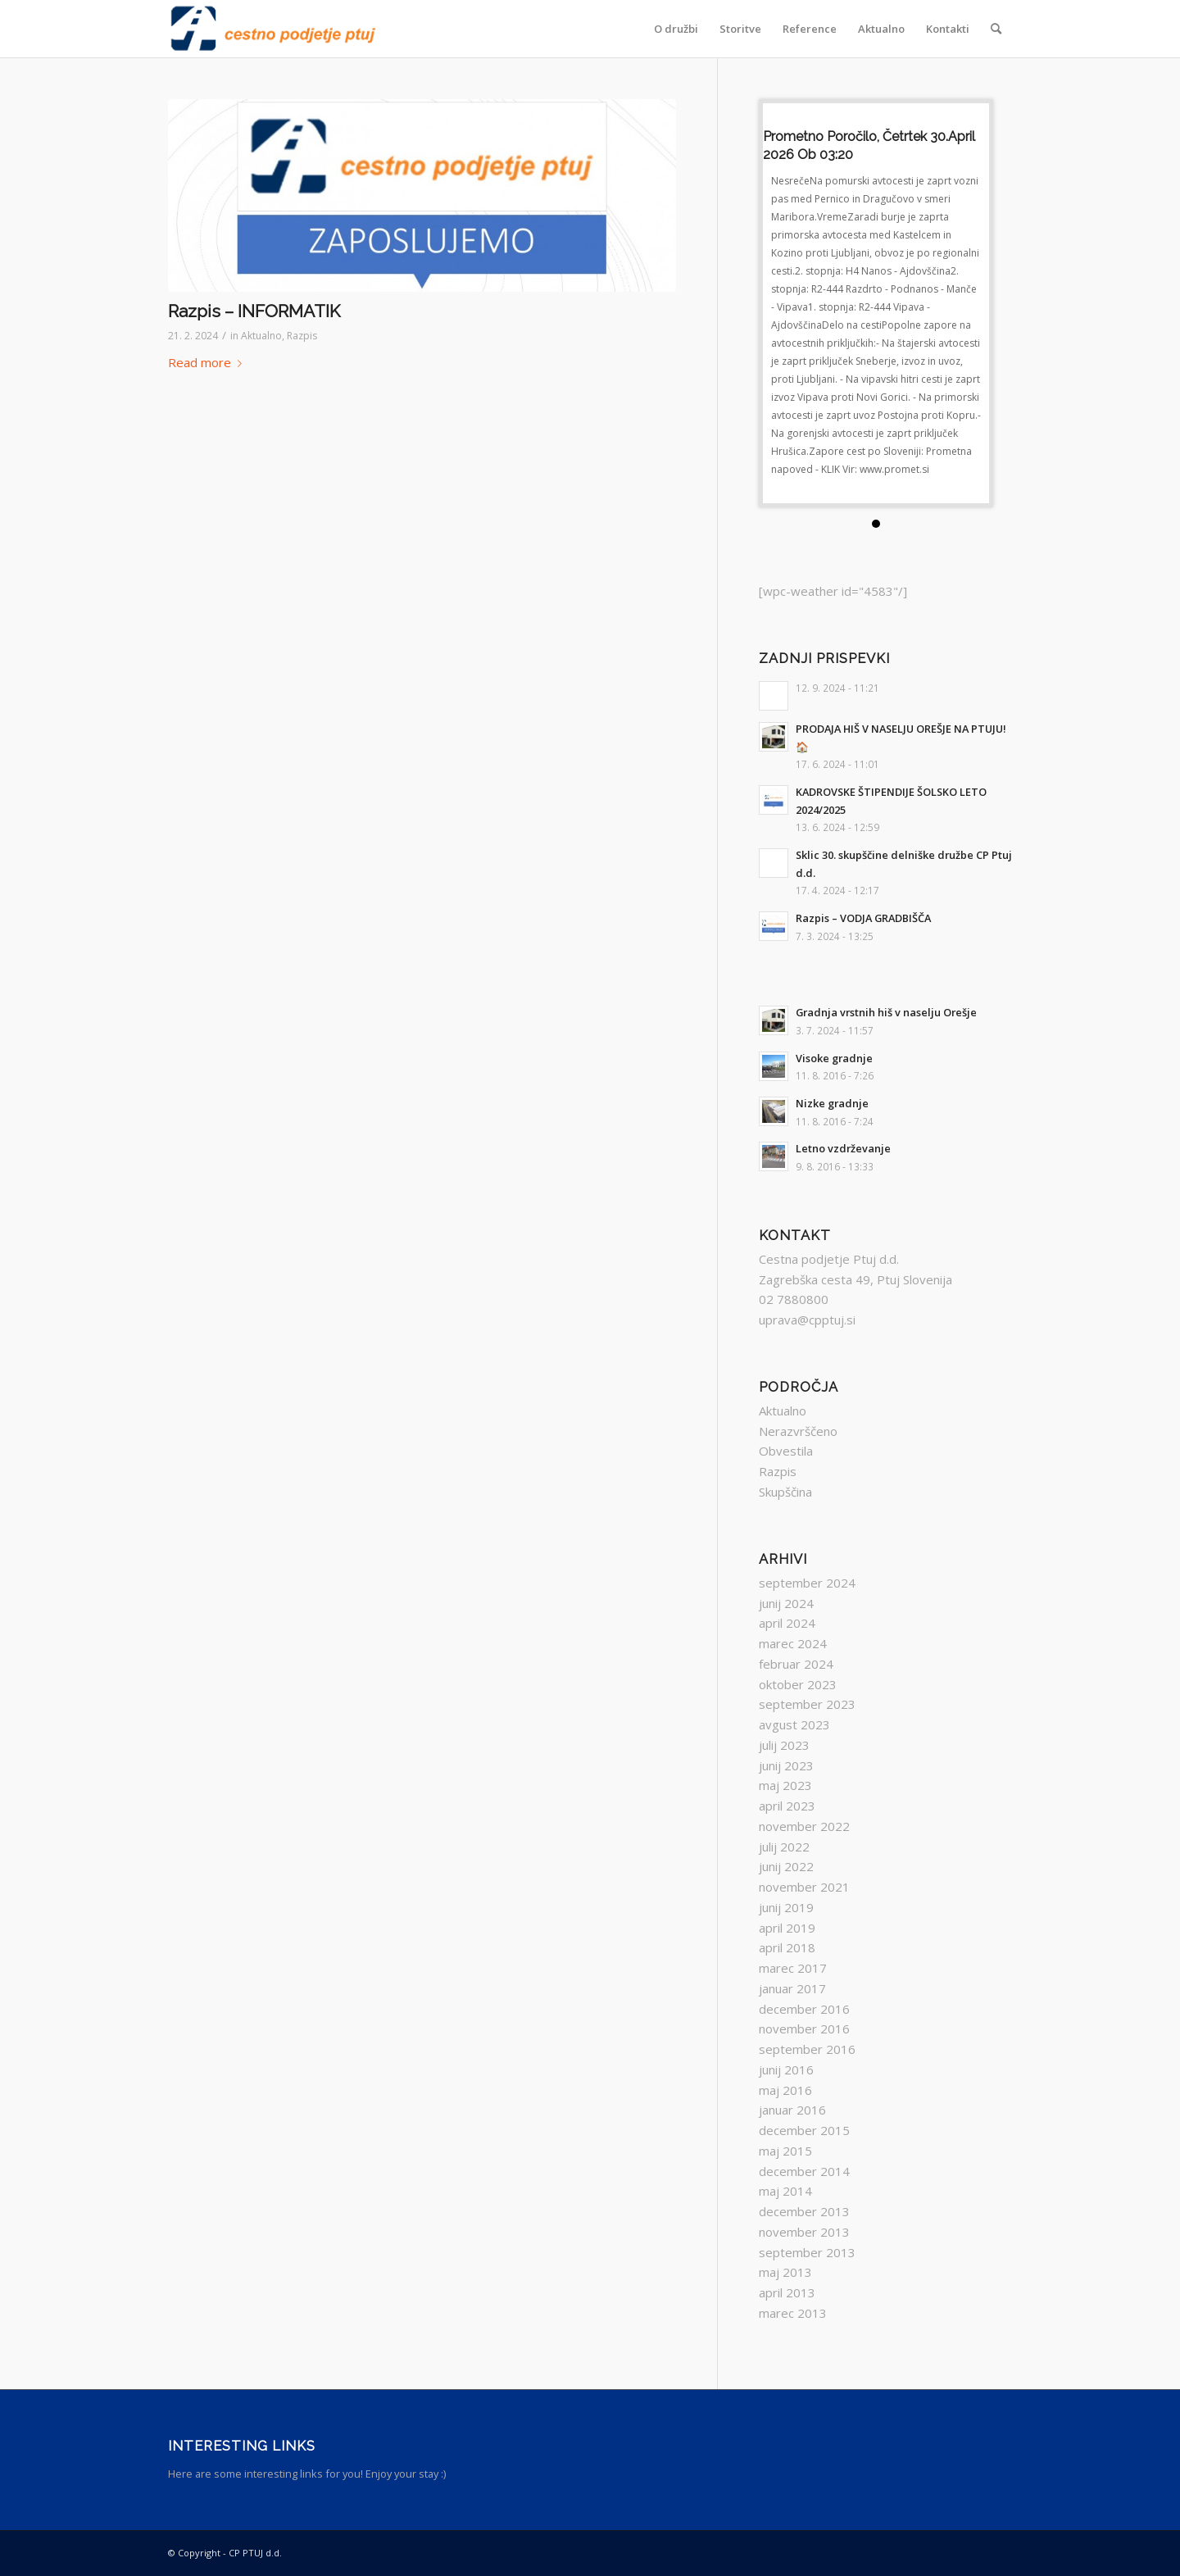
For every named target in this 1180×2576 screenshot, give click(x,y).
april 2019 (787, 1928)
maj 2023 (785, 1785)
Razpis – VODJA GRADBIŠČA (863, 918)
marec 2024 (793, 1643)
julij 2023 (784, 1745)
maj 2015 (785, 2150)
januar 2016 (792, 2109)
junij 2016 (786, 2069)
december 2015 (804, 2130)
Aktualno (261, 336)
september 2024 (807, 1582)
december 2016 (804, 2009)
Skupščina (785, 1491)
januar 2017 (792, 1988)
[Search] (996, 28)
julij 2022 (784, 1846)
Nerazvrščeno (798, 1431)
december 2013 (804, 2211)
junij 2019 (786, 1907)
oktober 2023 (798, 1684)
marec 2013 (793, 2313)
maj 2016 (785, 2090)
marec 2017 (793, 1968)
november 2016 (804, 2028)
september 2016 (807, 2049)
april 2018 (787, 1947)
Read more (208, 362)
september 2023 (807, 1704)
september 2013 (807, 2252)
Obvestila (786, 1450)
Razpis (302, 336)
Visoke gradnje (834, 1058)
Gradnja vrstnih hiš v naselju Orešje (886, 1012)
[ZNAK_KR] (273, 28)
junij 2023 (786, 1765)
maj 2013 (785, 2272)
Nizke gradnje (832, 1103)
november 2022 (804, 1826)
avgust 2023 (794, 1724)
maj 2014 (785, 2191)
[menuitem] (676, 28)
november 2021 (804, 1887)
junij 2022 (786, 1866)
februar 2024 (796, 1664)
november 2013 (804, 2232)
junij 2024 (786, 1603)
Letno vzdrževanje (843, 1148)
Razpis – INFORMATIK (254, 311)
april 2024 (787, 1623)
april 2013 (787, 2292)
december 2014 (804, 2171)
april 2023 (787, 1805)
